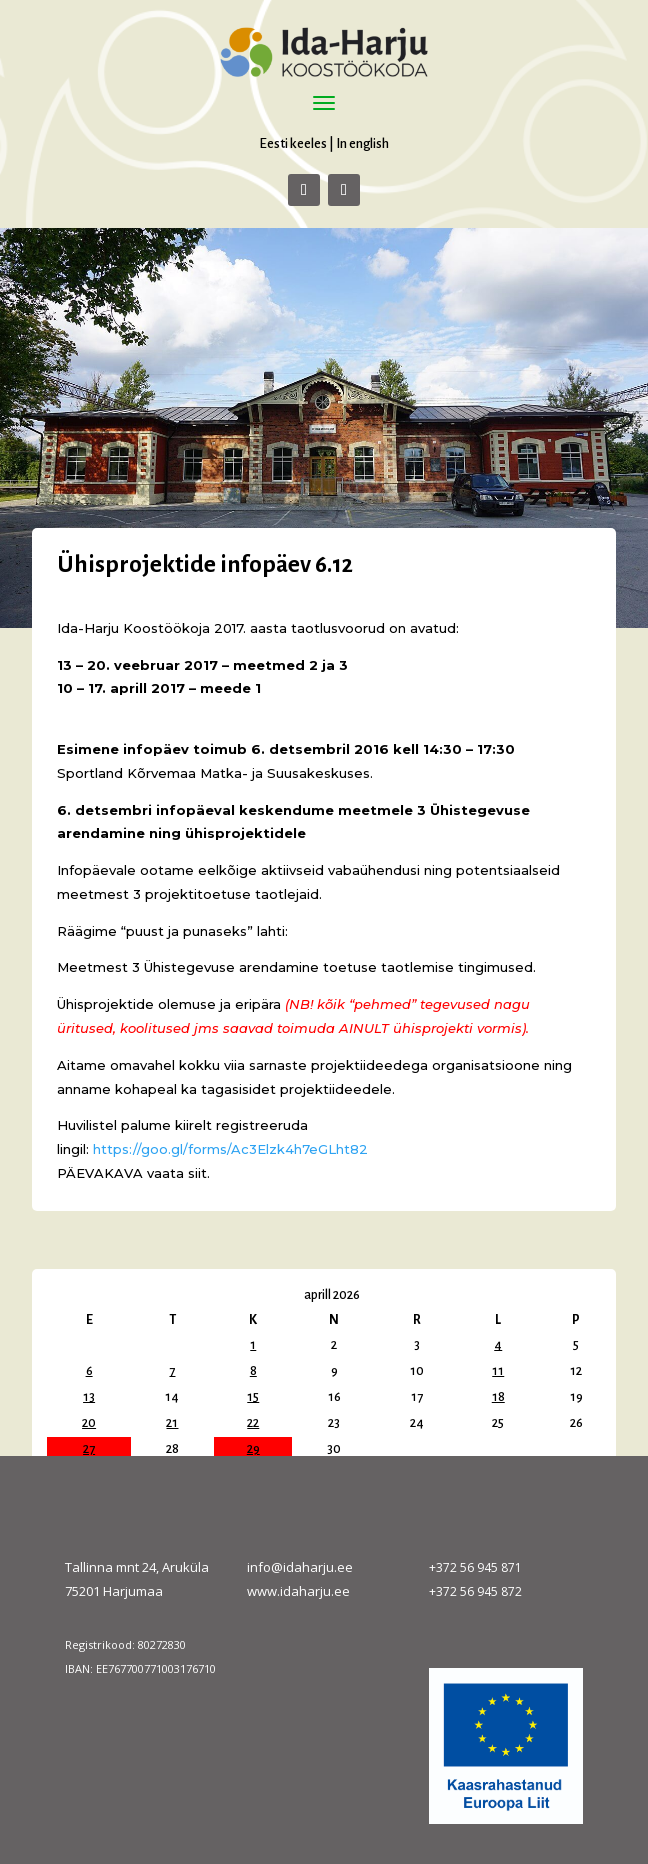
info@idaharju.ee (300, 1567)
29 (253, 1449)
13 (89, 1397)
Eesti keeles (293, 143)
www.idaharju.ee (298, 1591)
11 (498, 1371)
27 (89, 1449)
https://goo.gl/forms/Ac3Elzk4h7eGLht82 (230, 1149)
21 (172, 1423)
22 (253, 1423)
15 (253, 1397)
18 (498, 1397)
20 (89, 1423)
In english (362, 143)
